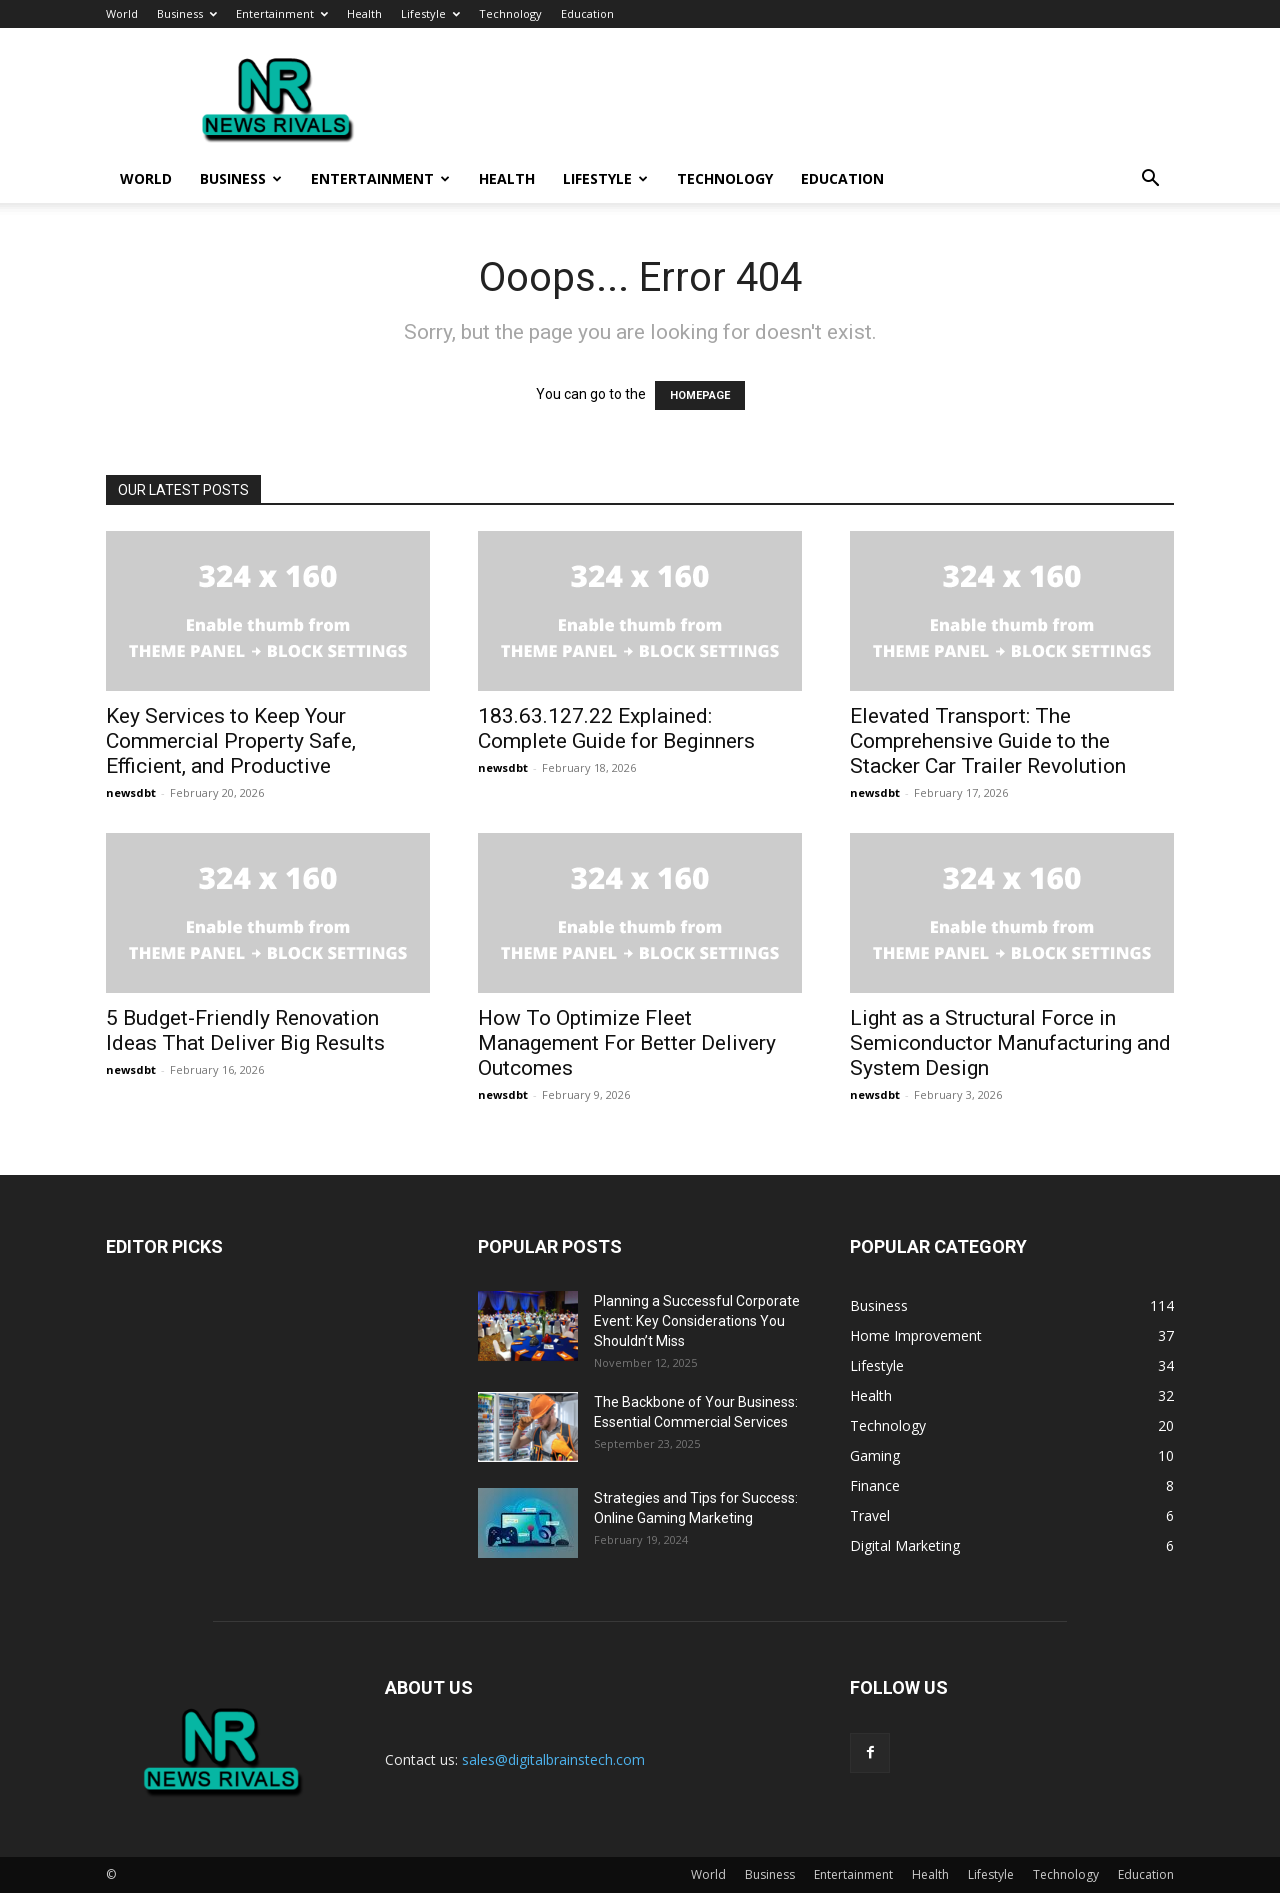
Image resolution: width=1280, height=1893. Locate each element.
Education (587, 13)
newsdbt (131, 792)
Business (187, 13)
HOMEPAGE (700, 395)
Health (364, 13)
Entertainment (282, 13)
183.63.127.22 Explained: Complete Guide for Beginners (616, 728)
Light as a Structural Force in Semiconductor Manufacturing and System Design (1010, 1043)
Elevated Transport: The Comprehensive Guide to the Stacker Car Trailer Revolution (988, 741)
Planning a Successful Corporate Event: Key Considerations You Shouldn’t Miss (697, 1321)
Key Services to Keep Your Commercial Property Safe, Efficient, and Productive (231, 741)
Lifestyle (430, 13)
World (122, 13)
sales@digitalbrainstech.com (553, 1759)
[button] (1150, 180)
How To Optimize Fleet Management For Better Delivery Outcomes (627, 1043)
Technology (510, 13)
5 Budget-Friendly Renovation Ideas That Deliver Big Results (245, 1030)
